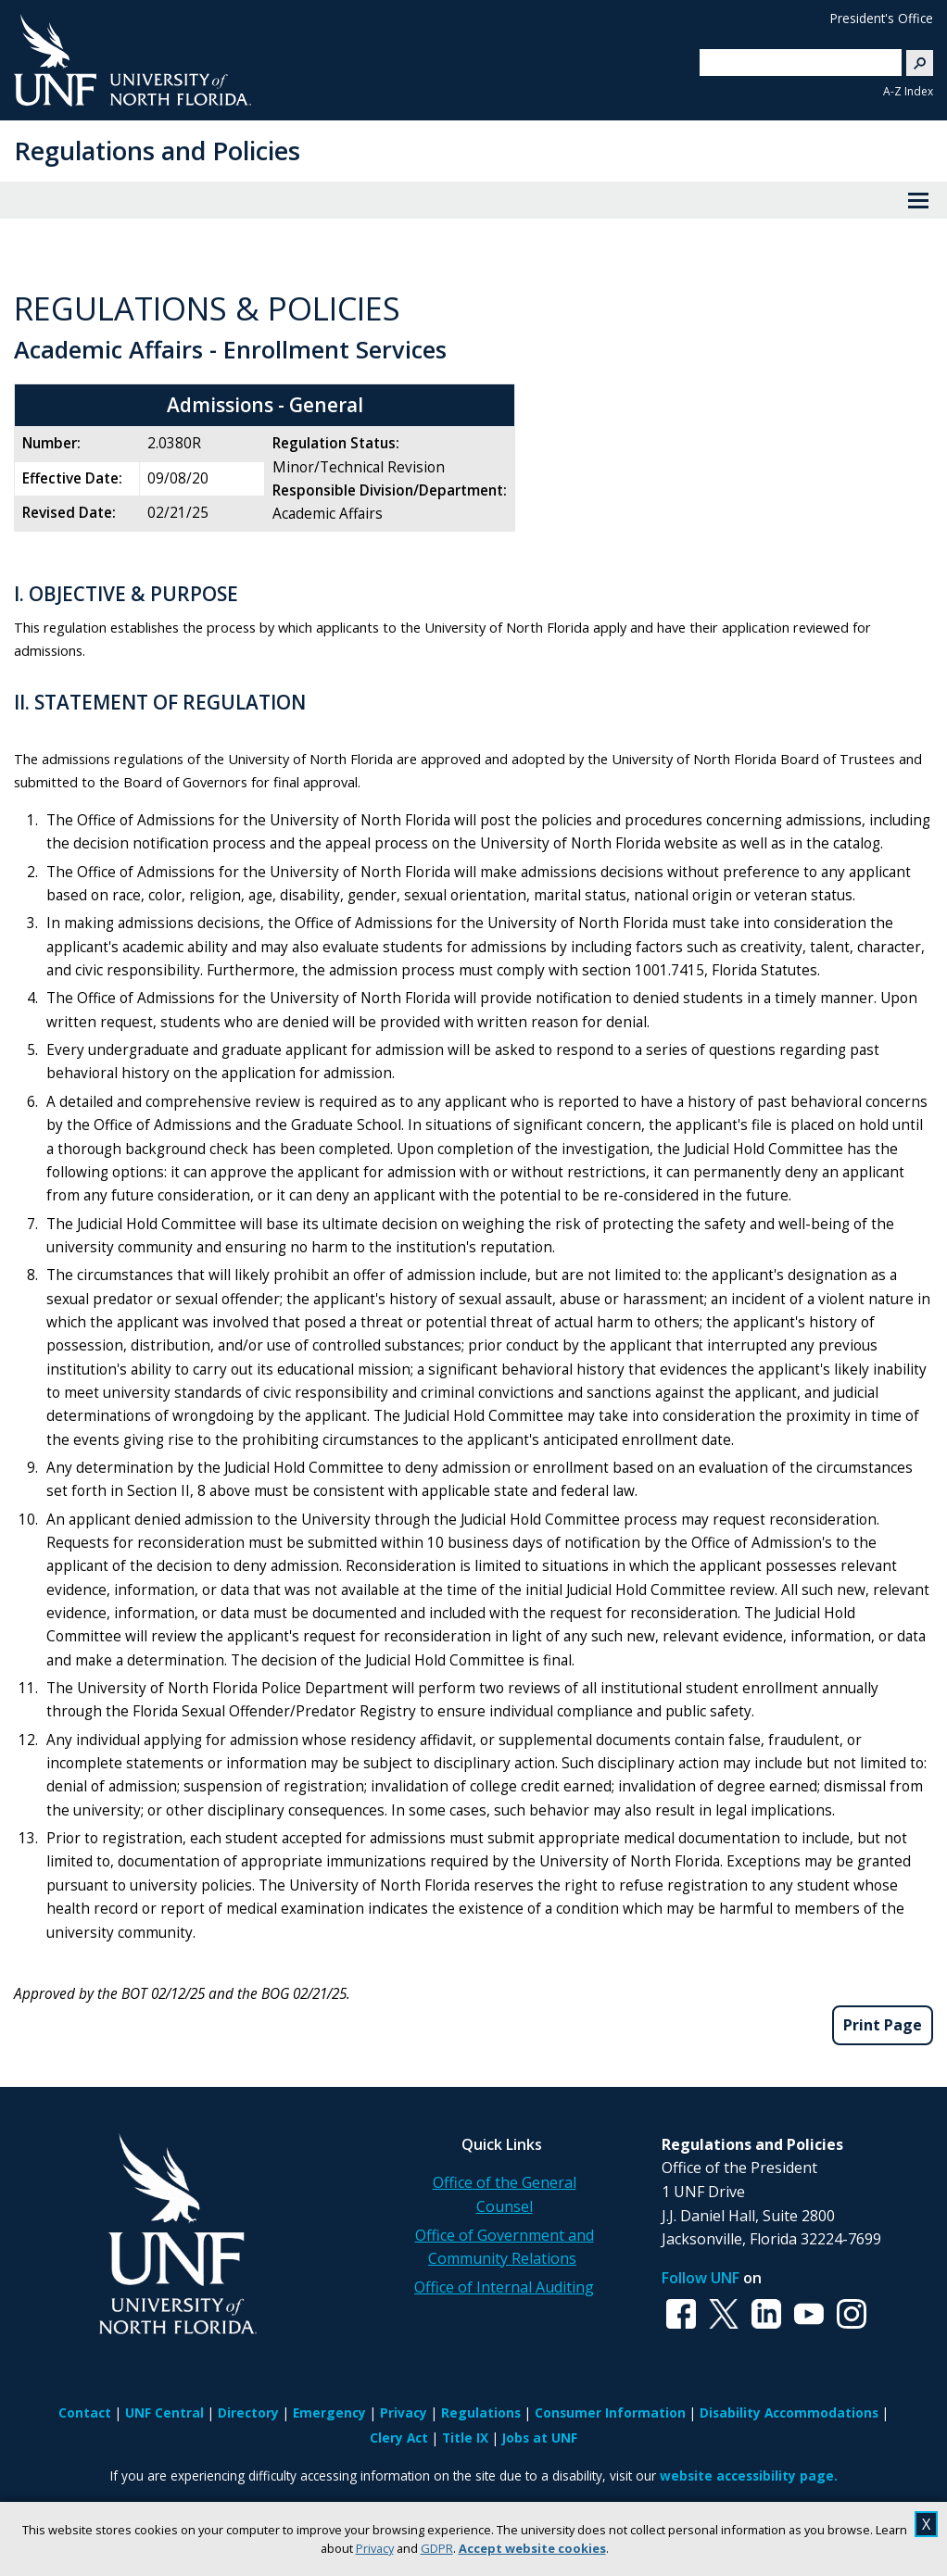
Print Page (882, 2025)
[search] (793, 62)
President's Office (881, 18)
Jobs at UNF (539, 2437)
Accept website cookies (532, 2548)
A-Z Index (908, 91)
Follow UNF (700, 2278)
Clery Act (399, 2437)
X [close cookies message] (926, 2524)
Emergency (329, 2412)
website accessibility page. (749, 2475)
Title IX (465, 2437)
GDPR (437, 2548)
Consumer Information (610, 2412)
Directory (248, 2412)
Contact (84, 2412)
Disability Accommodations (789, 2412)
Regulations (481, 2412)
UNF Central (164, 2412)
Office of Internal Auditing (504, 2287)
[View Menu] (918, 200)
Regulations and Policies (157, 150)
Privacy (375, 2548)
